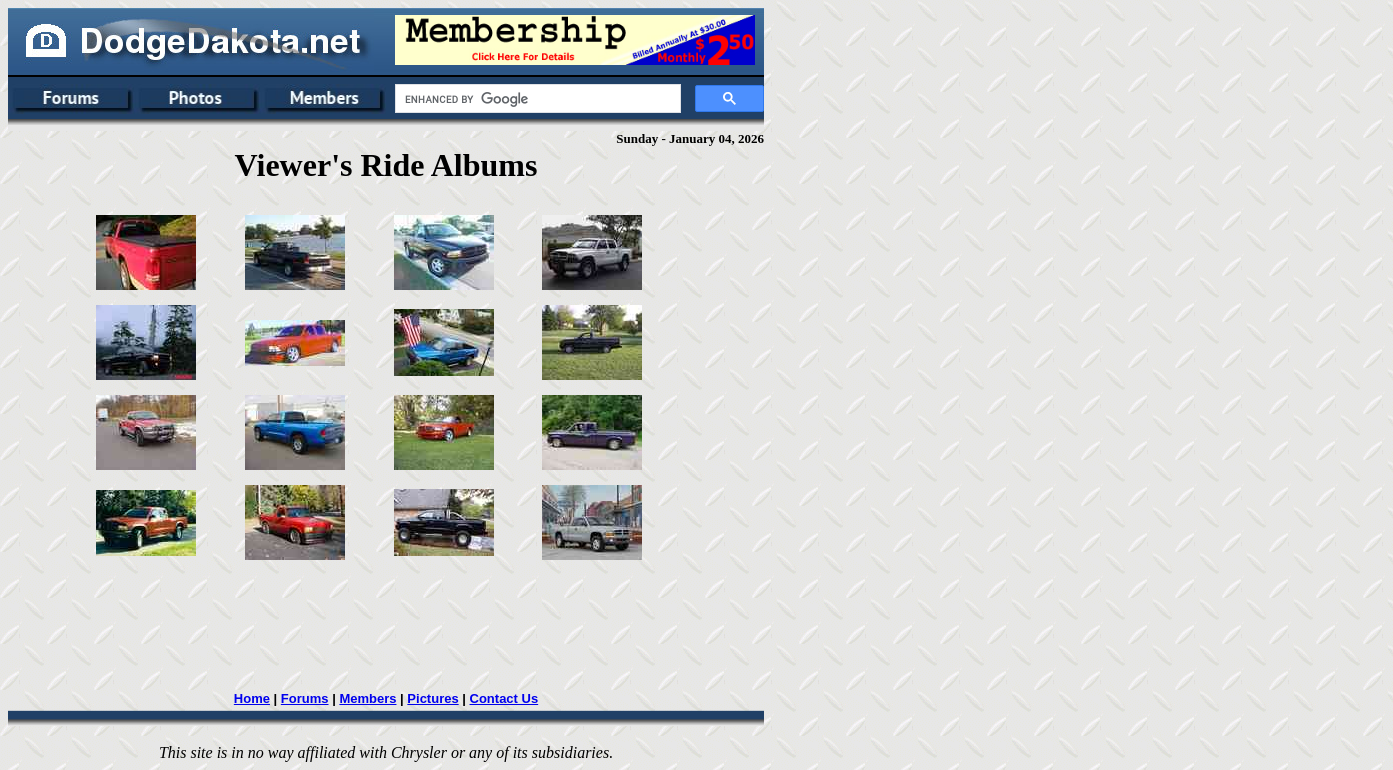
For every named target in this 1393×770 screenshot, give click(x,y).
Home (252, 698)
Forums (305, 698)
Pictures (432, 698)
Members (367, 698)
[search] (536, 99)
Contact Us (504, 698)
